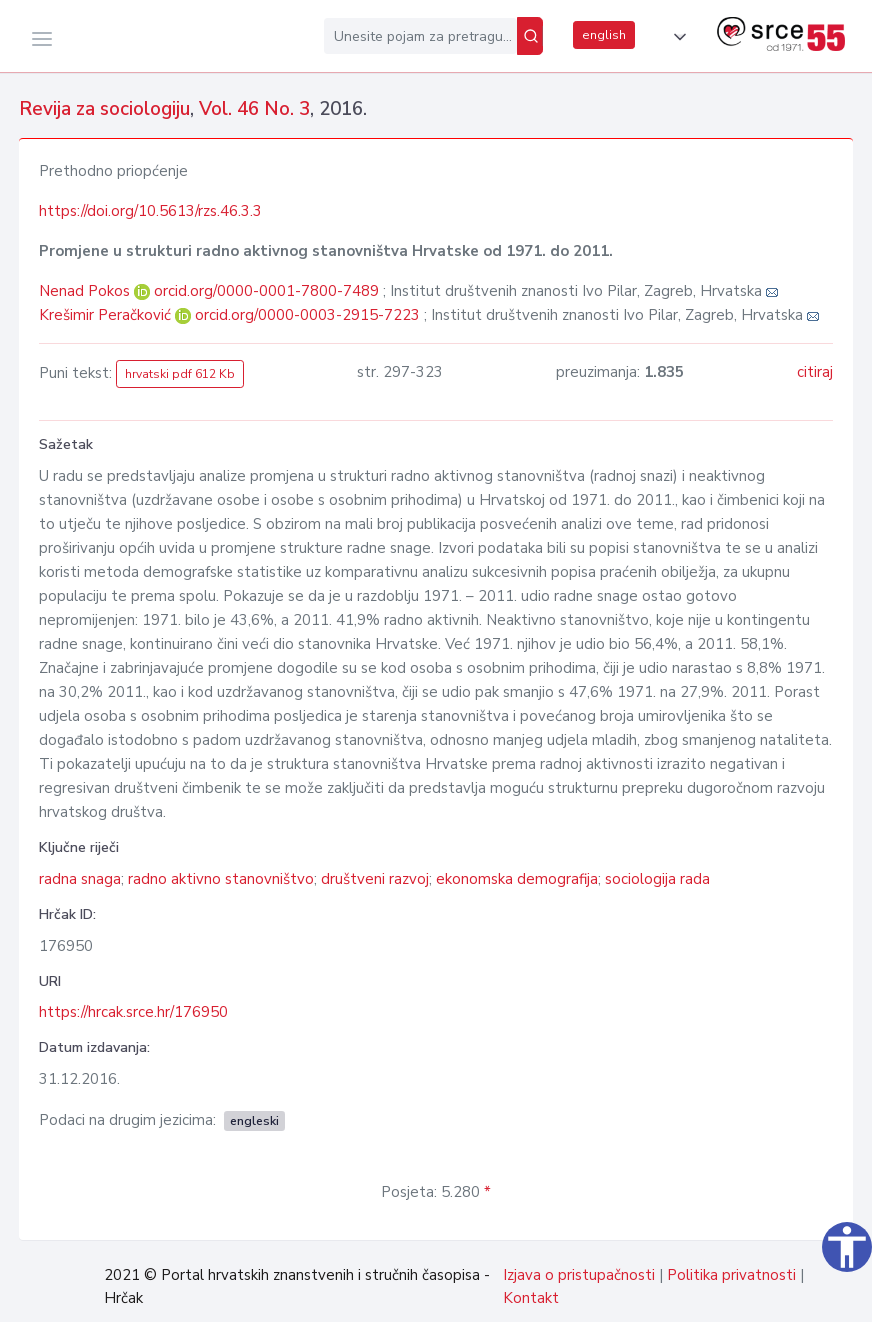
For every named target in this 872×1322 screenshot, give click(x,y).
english (604, 35)
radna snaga (80, 879)
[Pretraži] (530, 36)
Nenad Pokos (86, 291)
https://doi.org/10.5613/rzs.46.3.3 (150, 211)
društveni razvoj (375, 879)
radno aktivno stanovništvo (221, 879)
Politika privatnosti (731, 1275)
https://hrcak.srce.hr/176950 (133, 1012)
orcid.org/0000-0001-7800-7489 (266, 291)
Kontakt (531, 1298)
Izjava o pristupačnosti (579, 1275)
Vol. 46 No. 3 (254, 109)
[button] (676, 37)
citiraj (815, 372)
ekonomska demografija (517, 879)
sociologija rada (657, 879)
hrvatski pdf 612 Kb (180, 374)
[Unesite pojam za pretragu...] (420, 36)
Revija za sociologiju (104, 109)
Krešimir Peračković (107, 315)
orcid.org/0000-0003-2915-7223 (307, 315)
